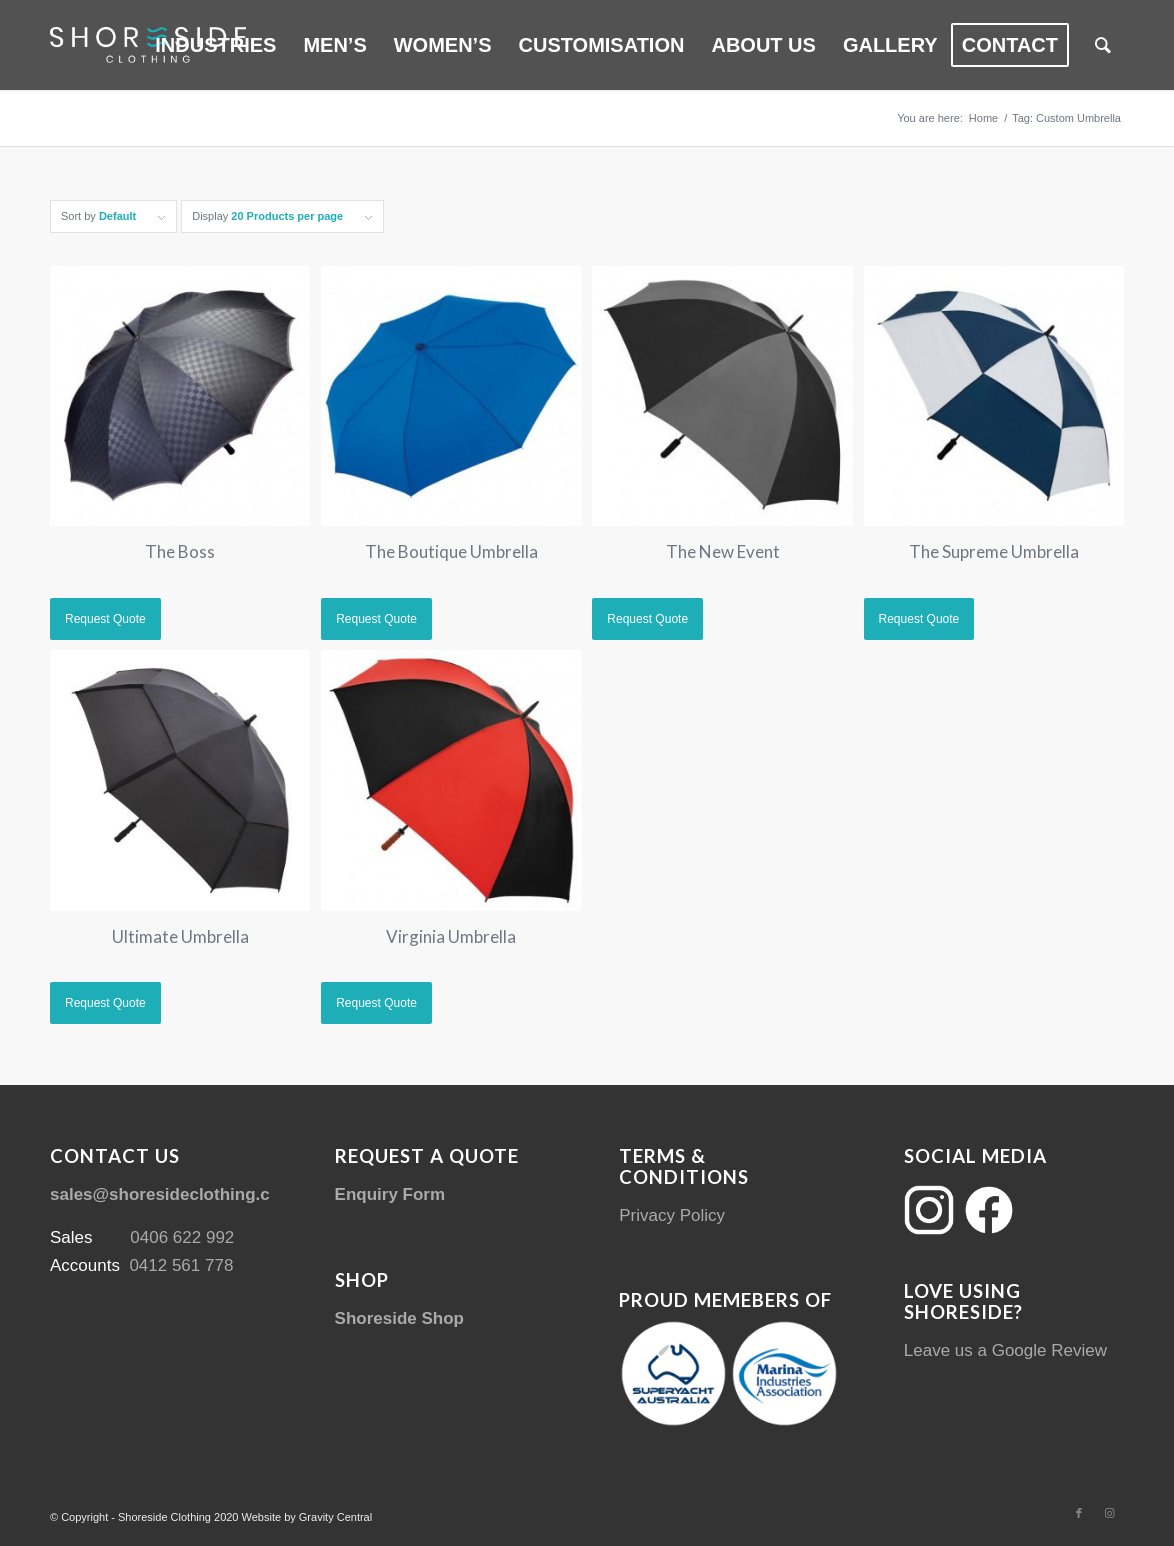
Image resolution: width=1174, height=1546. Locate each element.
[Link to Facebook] (1079, 1513)
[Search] (1103, 45)
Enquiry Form (390, 1194)
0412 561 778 (181, 1265)
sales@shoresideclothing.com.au (185, 1194)
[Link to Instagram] (1109, 1513)
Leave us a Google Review (1005, 1350)
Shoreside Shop (399, 1318)
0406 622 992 (182, 1237)
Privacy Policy (672, 1215)
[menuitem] (215, 45)
